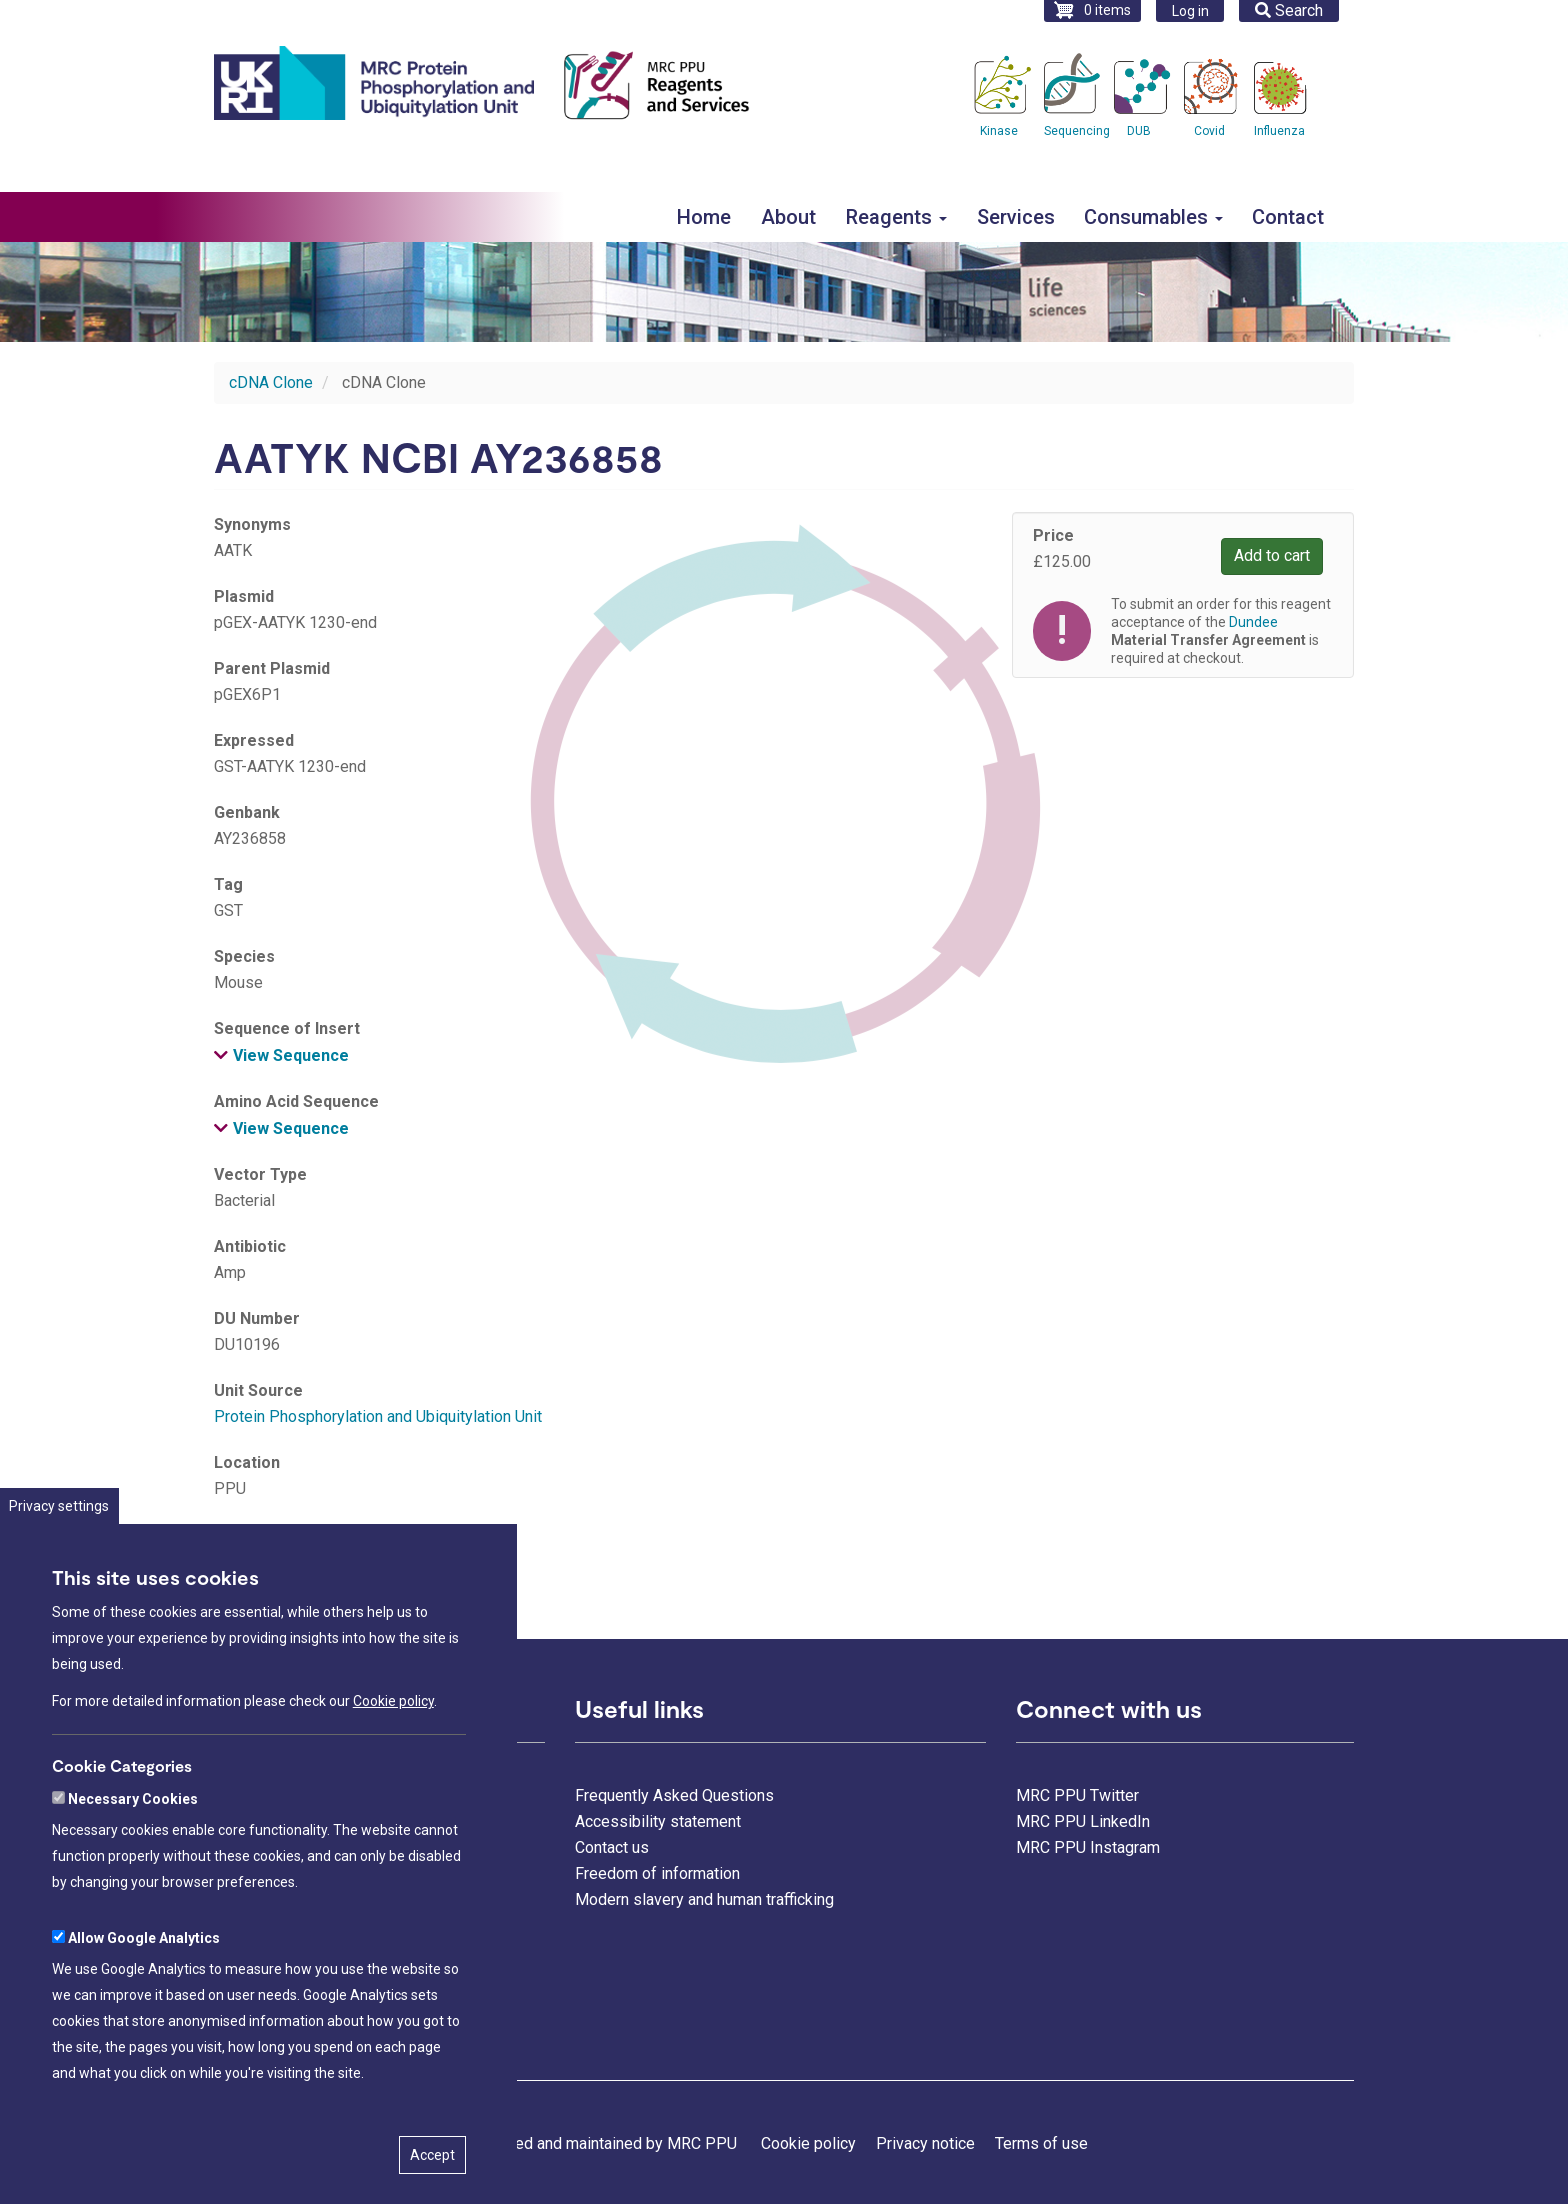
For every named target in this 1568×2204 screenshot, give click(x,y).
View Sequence (291, 1055)
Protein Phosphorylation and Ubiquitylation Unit (378, 1416)
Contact (1288, 217)
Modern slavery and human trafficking (704, 1899)
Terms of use (1041, 2143)
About (788, 217)
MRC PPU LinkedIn (1083, 1821)
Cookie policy (393, 1761)
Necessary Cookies (133, 1859)
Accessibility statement (658, 1821)
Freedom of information (657, 1873)
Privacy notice (925, 2143)
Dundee (241, 1560)
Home (704, 217)
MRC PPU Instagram (1088, 1847)
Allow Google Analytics (144, 1998)
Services (1016, 217)
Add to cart (1272, 555)
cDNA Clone (271, 382)
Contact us (612, 1847)
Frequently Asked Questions (674, 1795)
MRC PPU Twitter (1077, 1795)
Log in (1190, 11)
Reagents (896, 217)
